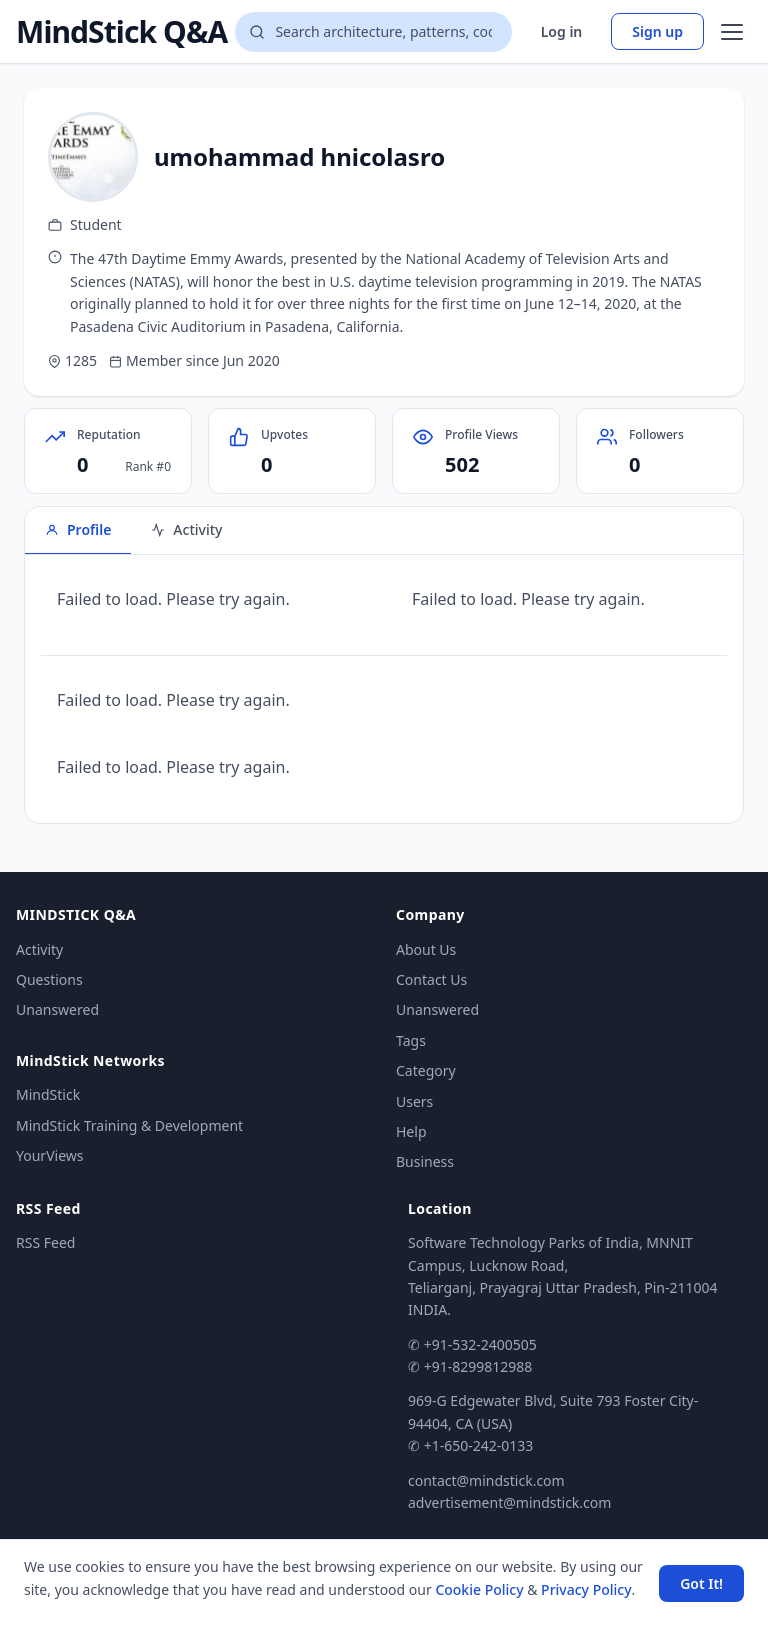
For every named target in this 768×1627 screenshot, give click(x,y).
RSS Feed (45, 1242)
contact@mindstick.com (486, 1480)
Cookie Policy (479, 1589)
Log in (562, 31)
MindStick (48, 1094)
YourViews (49, 1155)
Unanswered (57, 1009)
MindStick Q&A (121, 32)
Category (426, 1070)
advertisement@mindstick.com (509, 1502)
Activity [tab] (186, 529)
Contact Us (431, 979)
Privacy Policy (586, 1589)
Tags (411, 1040)
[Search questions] (373, 32)
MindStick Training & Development (129, 1125)
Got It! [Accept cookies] (701, 1583)
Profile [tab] (78, 529)
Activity (39, 949)
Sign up (657, 31)
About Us (426, 949)
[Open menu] (732, 32)
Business (425, 1161)
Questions (49, 979)
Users (414, 1101)
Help (411, 1131)
